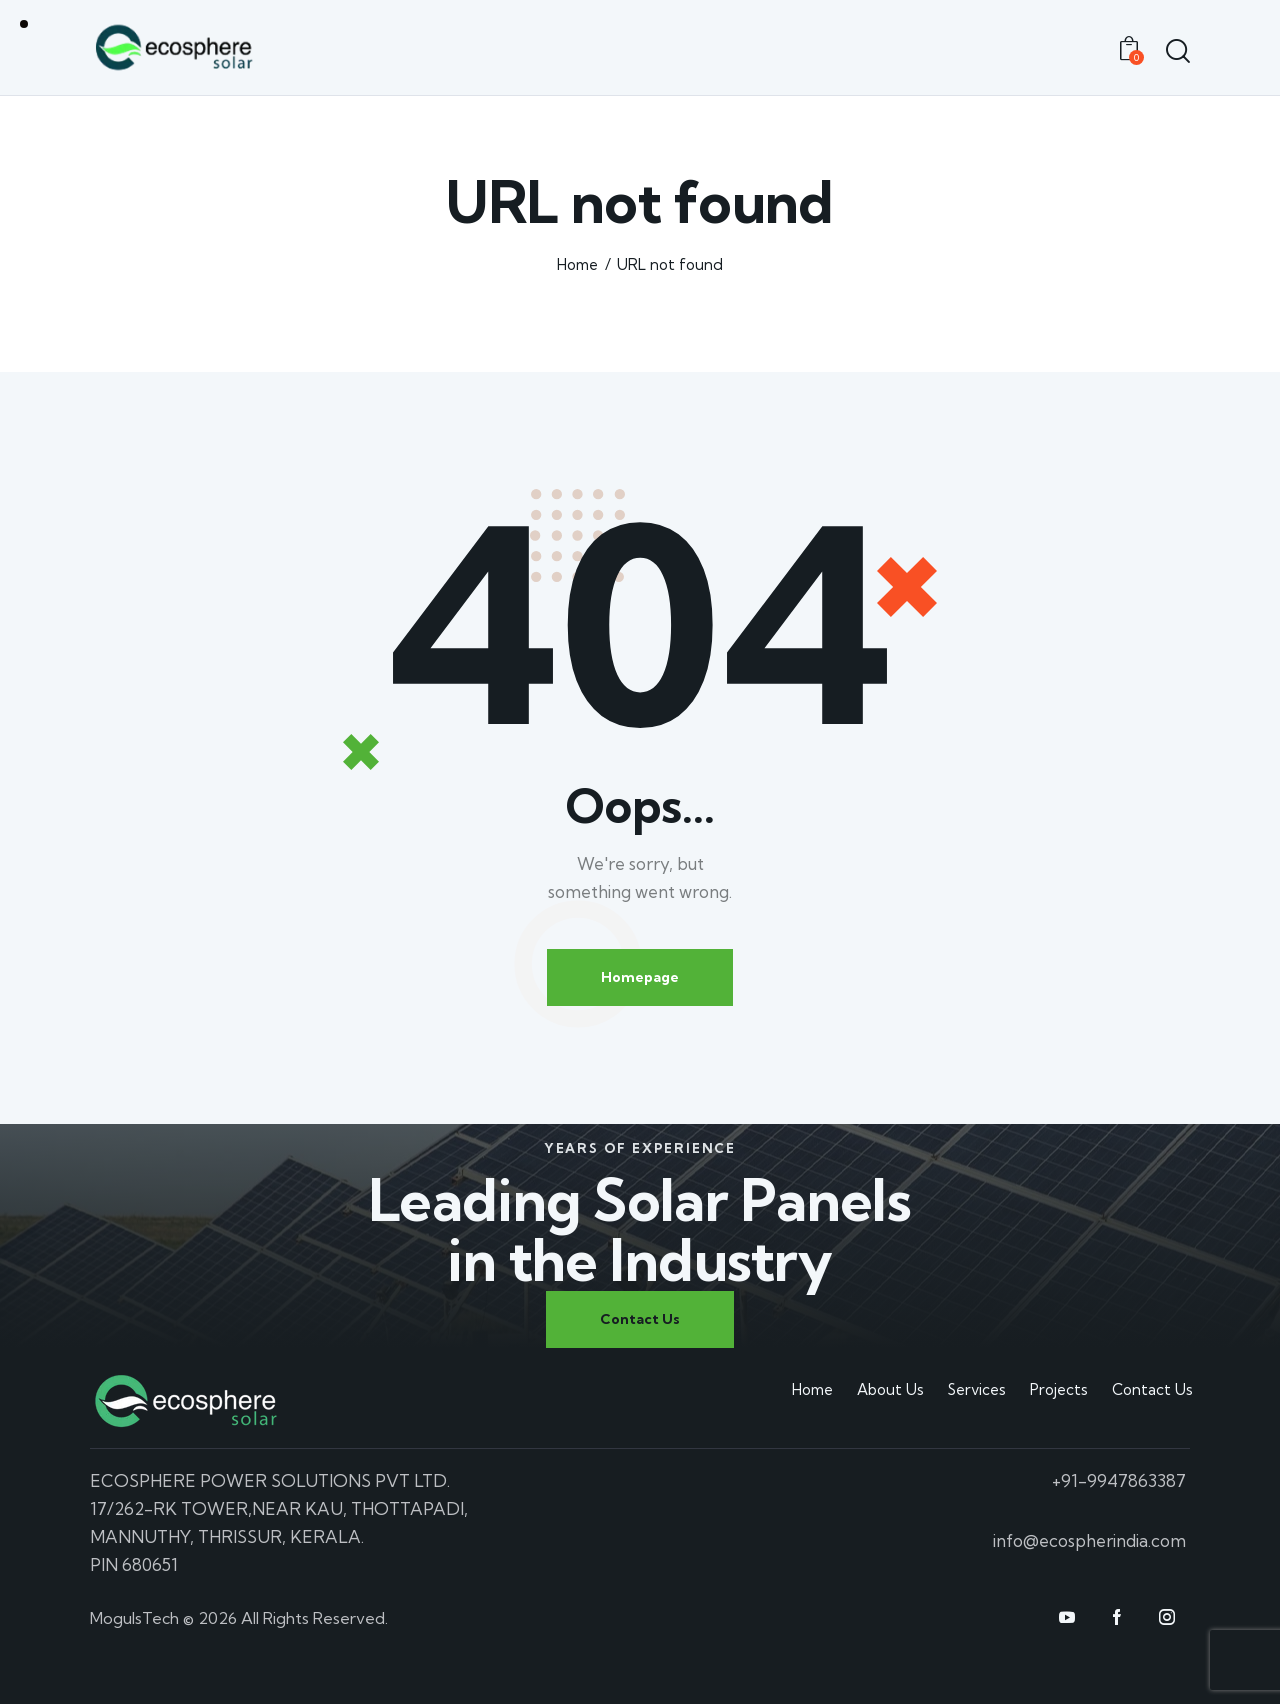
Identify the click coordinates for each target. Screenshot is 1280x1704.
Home (577, 264)
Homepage (640, 977)
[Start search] (1177, 51)
